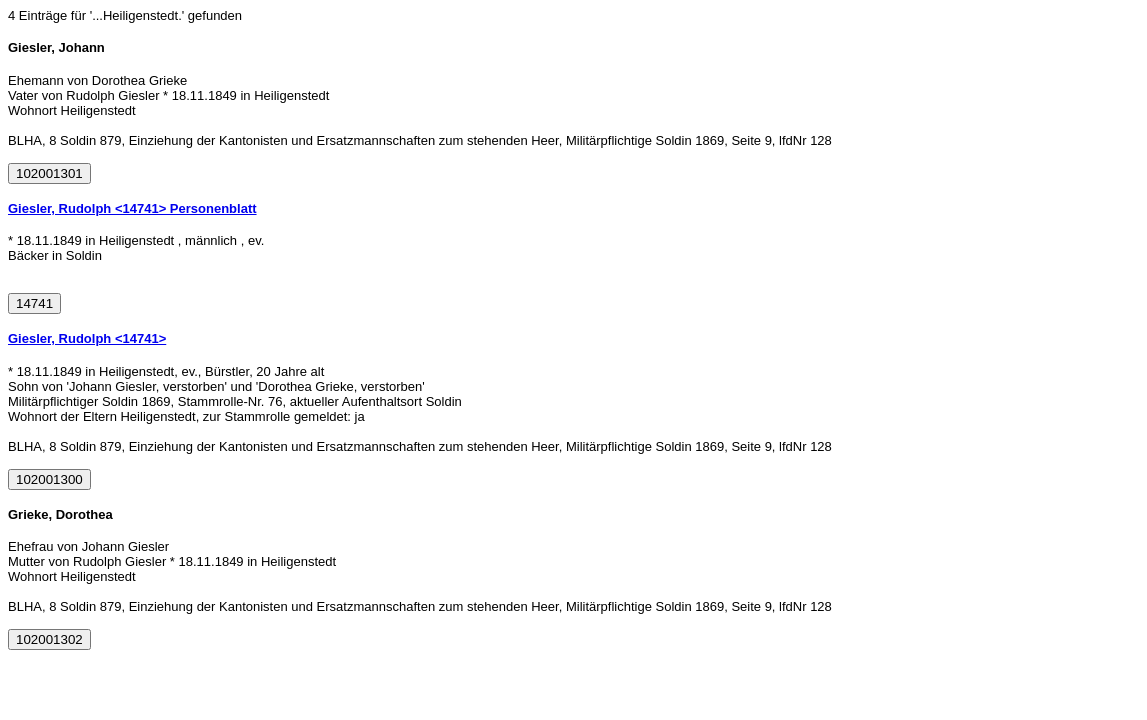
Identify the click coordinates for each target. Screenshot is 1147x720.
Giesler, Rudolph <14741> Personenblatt (132, 208)
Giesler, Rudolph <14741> (87, 338)
